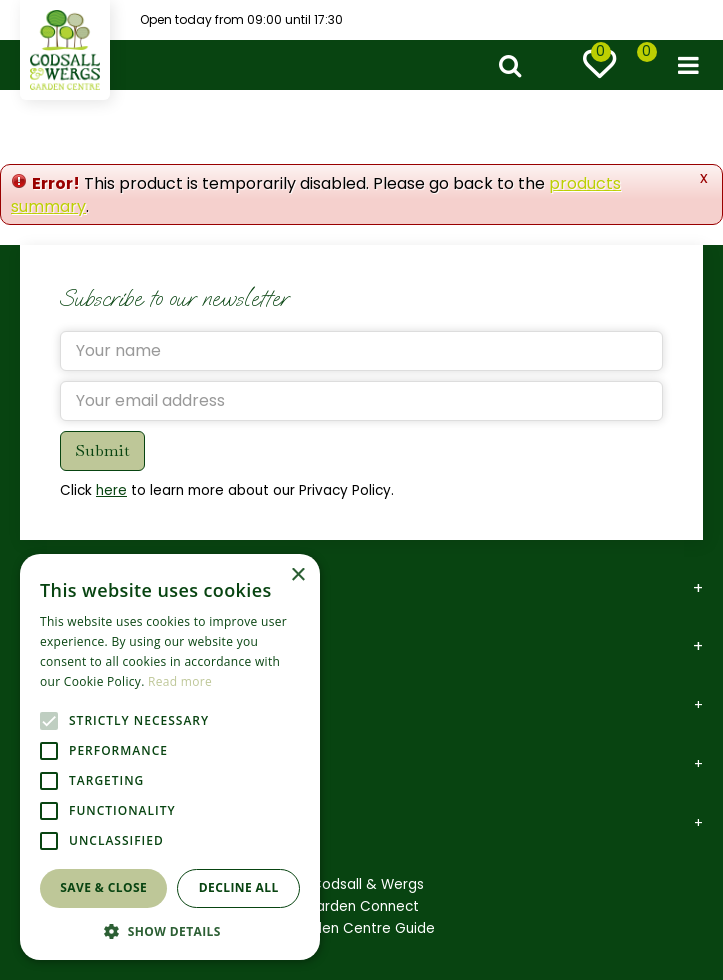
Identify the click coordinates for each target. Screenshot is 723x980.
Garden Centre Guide (361, 928)
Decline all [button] (239, 887)
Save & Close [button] (103, 887)
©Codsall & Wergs (361, 884)
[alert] (170, 757)
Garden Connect (362, 906)
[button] (170, 930)
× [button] (297, 575)
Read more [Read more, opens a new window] (180, 681)
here (111, 490)
